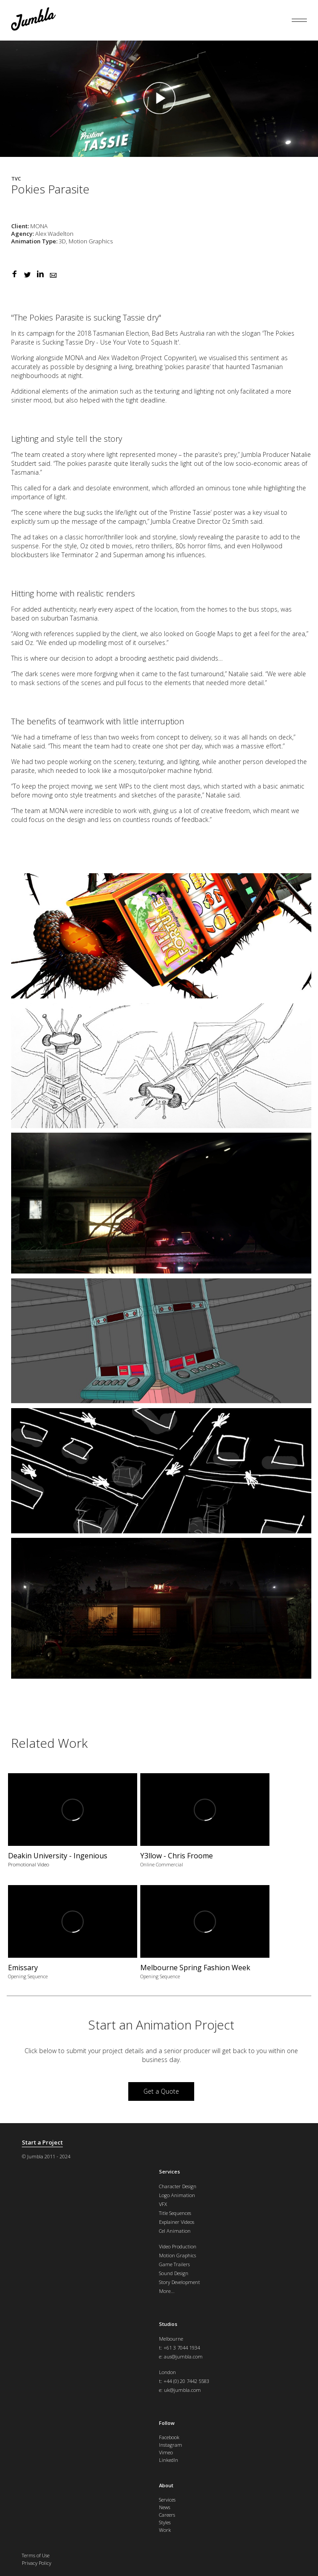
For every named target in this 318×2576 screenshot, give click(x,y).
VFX (163, 2204)
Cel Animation (175, 2230)
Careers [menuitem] (167, 2514)
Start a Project (42, 2142)
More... (167, 2291)
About (166, 2485)
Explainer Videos (176, 2222)
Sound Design (173, 2273)
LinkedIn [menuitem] (168, 2460)
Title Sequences (175, 2213)
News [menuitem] (164, 2507)
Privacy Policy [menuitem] (36, 2563)
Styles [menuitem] (165, 2522)
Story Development (179, 2282)
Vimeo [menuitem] (166, 2452)
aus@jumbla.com (183, 2356)
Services (169, 2171)
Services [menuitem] (167, 2499)
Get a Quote (161, 2091)
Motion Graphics (177, 2255)
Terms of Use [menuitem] (35, 2555)
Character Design (177, 2186)
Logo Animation (177, 2195)
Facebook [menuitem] (169, 2437)
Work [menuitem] (165, 2530)
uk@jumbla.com (182, 2390)
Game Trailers (174, 2264)
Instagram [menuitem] (170, 2444)
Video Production (177, 2246)
